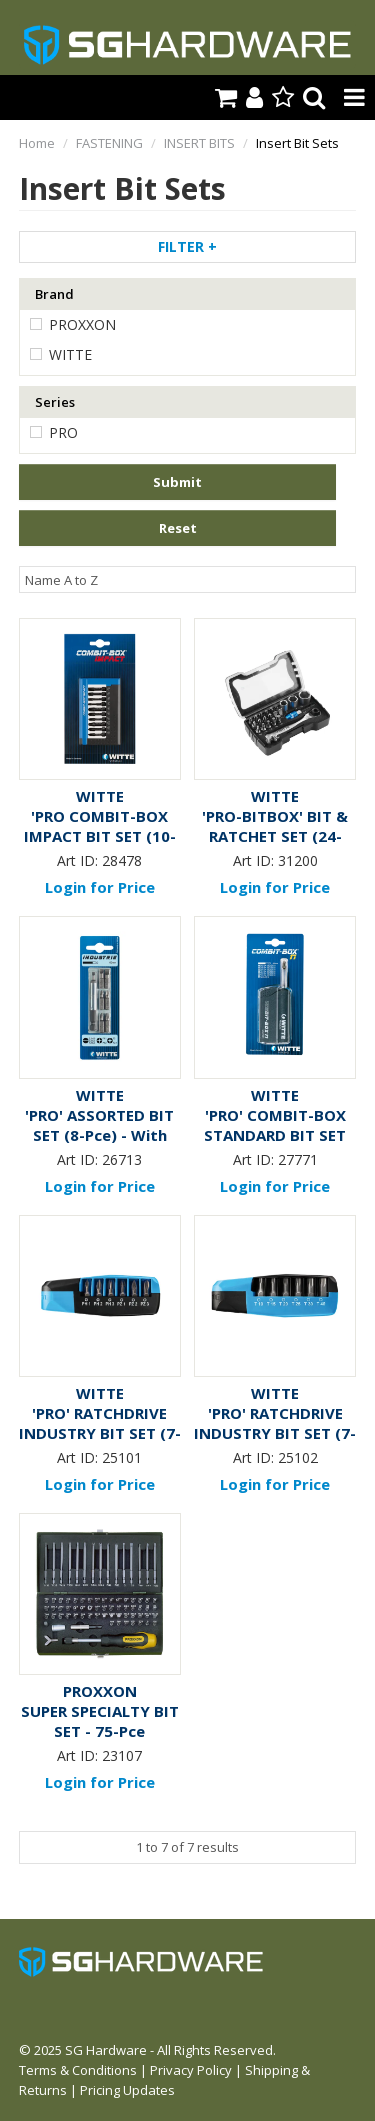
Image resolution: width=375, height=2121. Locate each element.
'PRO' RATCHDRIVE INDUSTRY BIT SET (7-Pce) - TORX (275, 1433)
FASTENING (109, 143)
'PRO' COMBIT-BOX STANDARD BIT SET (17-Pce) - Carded (275, 1135)
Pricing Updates (127, 2090)
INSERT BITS (199, 143)
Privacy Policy (191, 2070)
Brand (54, 294)
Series (55, 402)
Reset (178, 528)
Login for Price (100, 887)
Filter (187, 246)
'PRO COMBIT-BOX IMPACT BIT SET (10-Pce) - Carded (100, 836)
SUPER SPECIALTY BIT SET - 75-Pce (100, 1721)
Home (37, 143)
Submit (177, 482)
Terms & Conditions (78, 2070)
